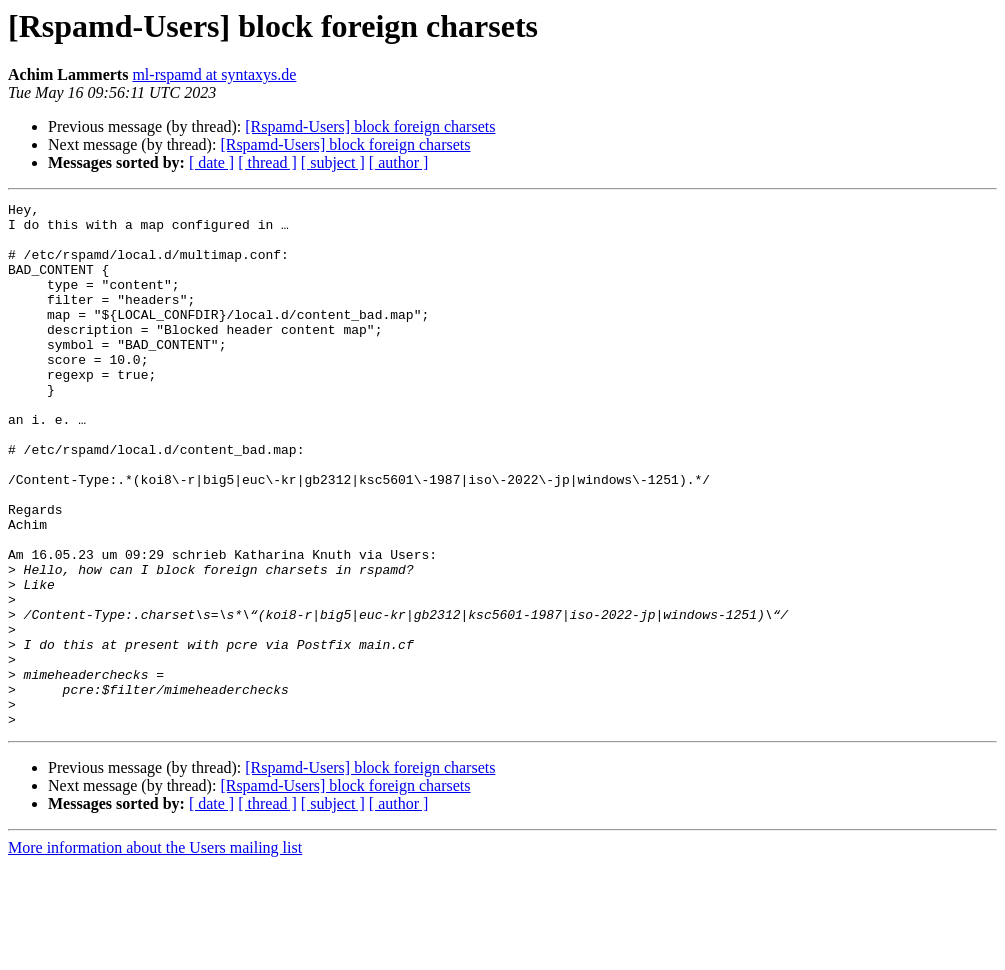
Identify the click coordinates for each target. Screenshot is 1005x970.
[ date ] (211, 162)
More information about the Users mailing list (155, 952)
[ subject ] (333, 162)
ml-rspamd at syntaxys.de (214, 74)
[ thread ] (267, 162)
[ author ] (399, 162)
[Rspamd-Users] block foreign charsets (370, 126)
